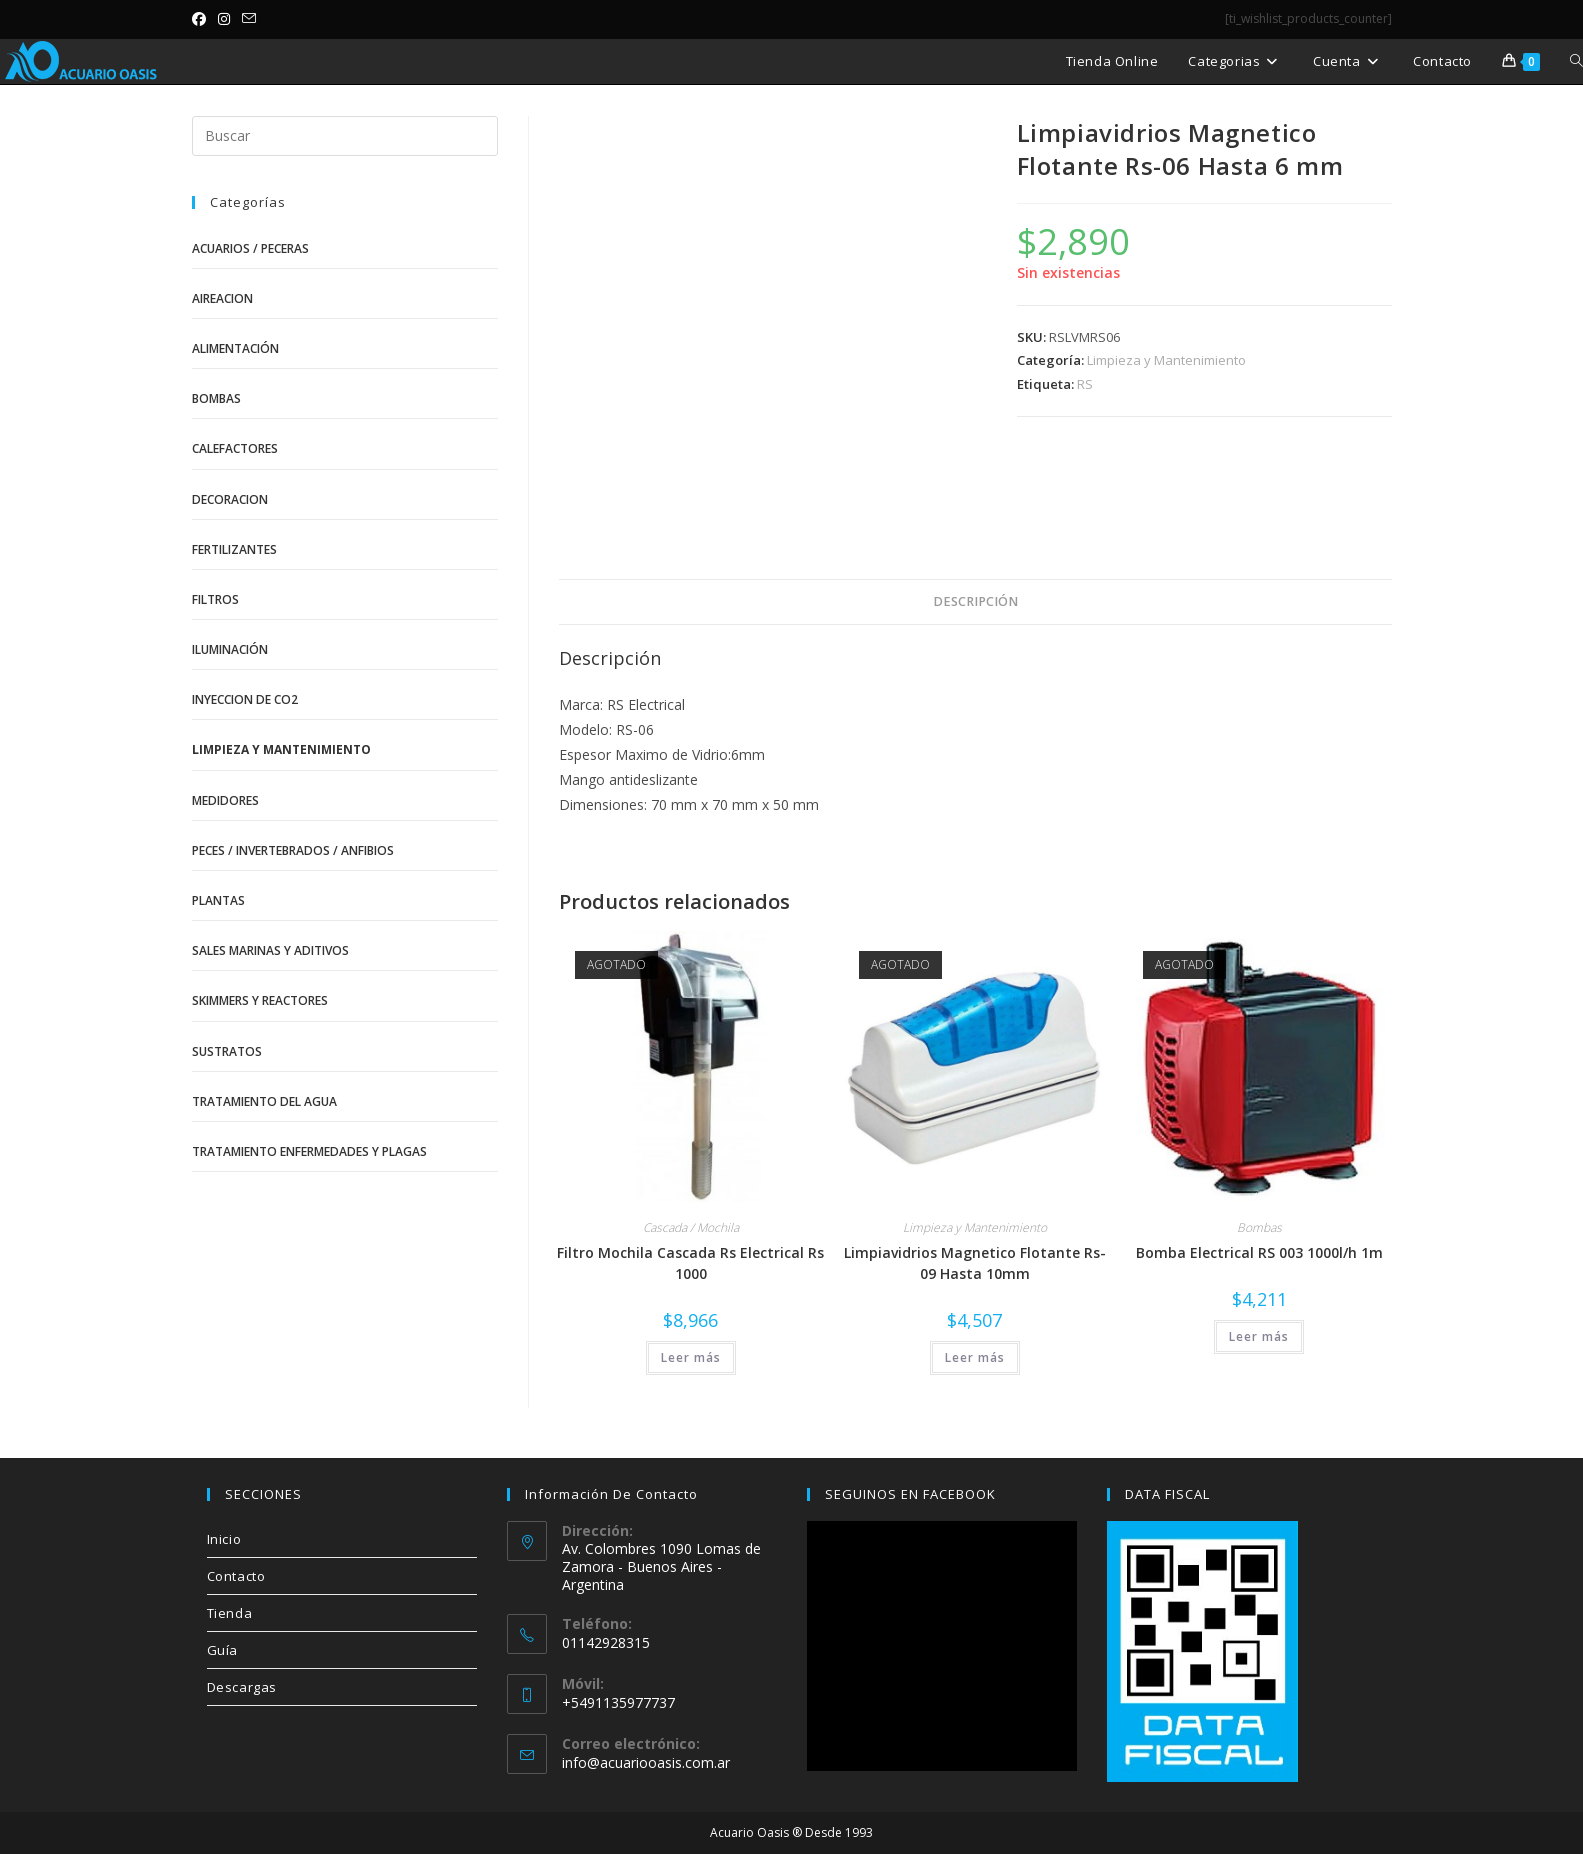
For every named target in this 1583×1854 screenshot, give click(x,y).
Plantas (218, 900)
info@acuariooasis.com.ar (646, 1762)
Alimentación (235, 348)
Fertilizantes (234, 549)
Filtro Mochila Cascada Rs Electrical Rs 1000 (690, 1263)
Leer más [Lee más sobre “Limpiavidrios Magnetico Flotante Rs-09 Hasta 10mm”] (975, 1357)
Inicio (224, 1539)
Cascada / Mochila (691, 1227)
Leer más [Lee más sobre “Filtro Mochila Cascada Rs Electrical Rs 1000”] (691, 1357)
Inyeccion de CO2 (245, 699)
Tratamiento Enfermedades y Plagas (309, 1151)
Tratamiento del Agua (264, 1101)
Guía (222, 1650)
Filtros (215, 599)
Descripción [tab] (975, 601)
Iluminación (230, 649)
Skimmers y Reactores (260, 1000)
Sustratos (227, 1051)
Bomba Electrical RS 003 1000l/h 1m (1259, 1252)
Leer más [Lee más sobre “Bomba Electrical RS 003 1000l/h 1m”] (1259, 1336)
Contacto (236, 1576)
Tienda (230, 1613)
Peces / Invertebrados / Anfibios (293, 850)
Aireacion (222, 298)
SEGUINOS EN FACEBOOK (910, 1494)
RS (1085, 384)
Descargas (242, 1687)
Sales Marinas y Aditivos (270, 950)
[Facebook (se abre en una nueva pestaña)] (202, 19)
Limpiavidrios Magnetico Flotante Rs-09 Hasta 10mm (975, 1263)
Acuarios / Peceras (250, 248)
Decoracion (230, 499)
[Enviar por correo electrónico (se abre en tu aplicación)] (249, 19)
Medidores (225, 800)
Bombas (1259, 1227)
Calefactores (235, 448)
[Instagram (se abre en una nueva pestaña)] (224, 19)
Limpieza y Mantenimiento (1166, 360)
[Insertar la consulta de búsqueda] (345, 136)
